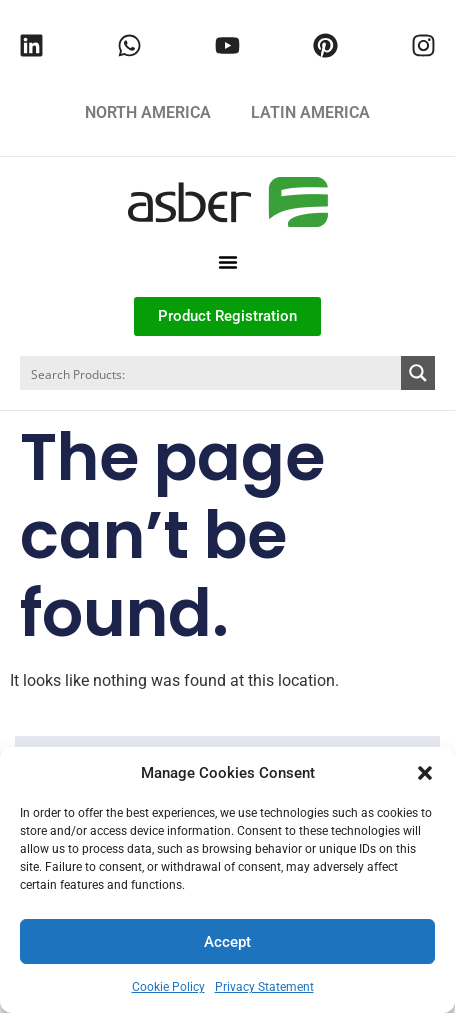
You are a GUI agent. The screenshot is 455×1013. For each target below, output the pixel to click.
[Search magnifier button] (418, 373)
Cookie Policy (168, 987)
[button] (425, 773)
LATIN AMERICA (310, 112)
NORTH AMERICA (148, 112)
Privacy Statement (264, 987)
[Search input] (211, 373)
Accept (227, 942)
